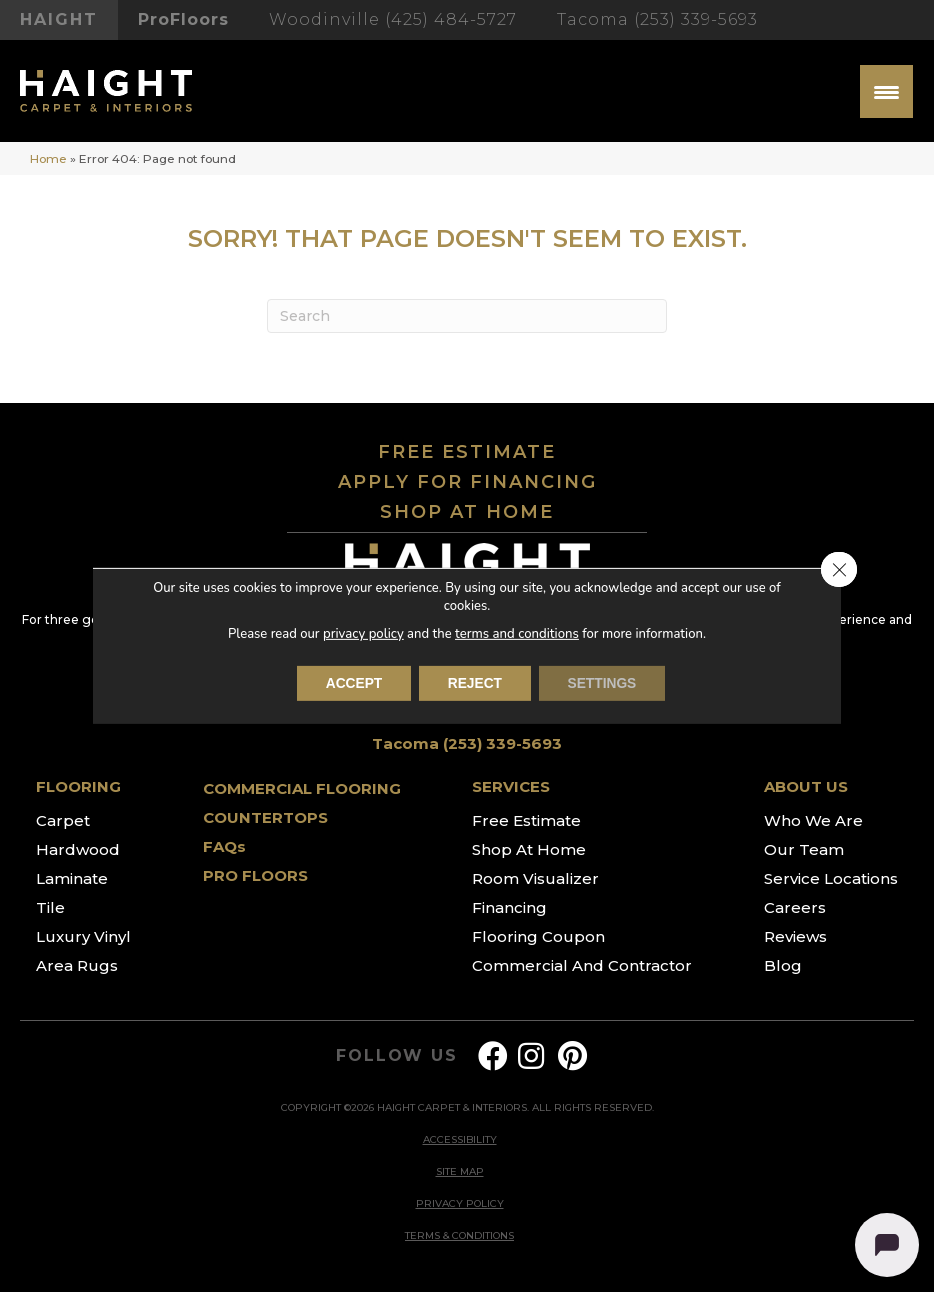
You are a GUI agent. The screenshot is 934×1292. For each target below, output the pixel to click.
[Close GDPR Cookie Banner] (839, 570)
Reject (474, 684)
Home (48, 158)
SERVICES (511, 786)
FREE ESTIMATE (467, 452)
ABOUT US (806, 786)
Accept (351, 684)
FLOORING (78, 786)
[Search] (467, 316)
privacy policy (364, 634)
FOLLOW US (396, 1056)
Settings (605, 684)
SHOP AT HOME (467, 512)
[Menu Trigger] (886, 91)
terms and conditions (516, 634)
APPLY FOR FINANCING (467, 482)
